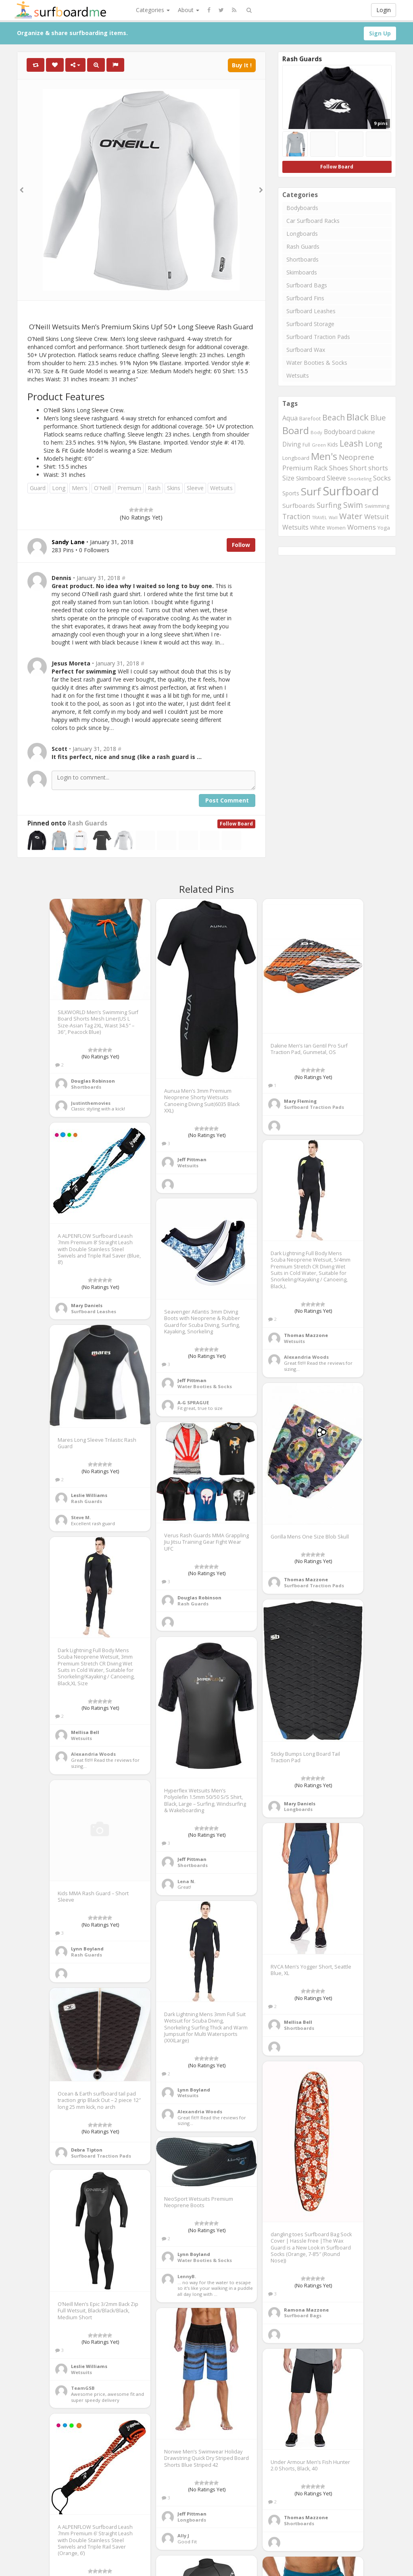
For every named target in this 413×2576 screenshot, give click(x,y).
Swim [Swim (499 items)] (353, 505)
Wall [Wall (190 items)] (333, 517)
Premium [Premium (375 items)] (297, 467)
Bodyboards (302, 208)
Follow (241, 545)
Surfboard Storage (310, 324)
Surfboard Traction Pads (318, 337)
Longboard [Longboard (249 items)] (295, 458)
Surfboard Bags (306, 285)
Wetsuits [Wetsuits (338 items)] (295, 527)
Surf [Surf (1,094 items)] (311, 491)
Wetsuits (221, 488)
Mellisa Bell (85, 1732)
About (188, 10)
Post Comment (227, 800)
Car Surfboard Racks (313, 221)
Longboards (302, 233)
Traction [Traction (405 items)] (296, 516)
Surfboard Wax (305, 349)
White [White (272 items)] (317, 527)
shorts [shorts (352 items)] (378, 468)
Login (383, 10)
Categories (153, 10)
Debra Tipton (86, 2150)
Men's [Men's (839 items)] (324, 456)
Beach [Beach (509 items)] (333, 417)
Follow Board (236, 823)
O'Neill (102, 488)
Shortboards (302, 259)
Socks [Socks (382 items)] (382, 477)
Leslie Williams (89, 1495)
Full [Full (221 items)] (306, 444)
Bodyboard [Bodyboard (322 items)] (340, 432)
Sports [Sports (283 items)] (290, 493)
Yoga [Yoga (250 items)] (384, 527)
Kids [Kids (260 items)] (332, 444)
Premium (129, 488)
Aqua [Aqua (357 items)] (290, 418)
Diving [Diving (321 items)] (291, 444)
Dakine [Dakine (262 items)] (366, 432)
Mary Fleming (300, 1101)
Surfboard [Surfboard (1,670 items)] (351, 491)
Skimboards (301, 272)
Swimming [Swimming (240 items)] (377, 505)
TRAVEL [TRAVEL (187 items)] (319, 517)
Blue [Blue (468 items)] (378, 417)
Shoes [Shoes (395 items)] (338, 467)
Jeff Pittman (191, 1159)
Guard (38, 488)
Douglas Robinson (93, 1081)
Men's (80, 488)
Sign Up (380, 33)
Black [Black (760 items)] (357, 417)
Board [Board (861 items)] (295, 430)
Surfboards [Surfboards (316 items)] (298, 505)
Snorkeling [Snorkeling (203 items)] (359, 479)
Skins (173, 488)
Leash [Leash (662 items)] (351, 443)
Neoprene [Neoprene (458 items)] (356, 457)
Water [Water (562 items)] (351, 516)
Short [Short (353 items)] (358, 468)
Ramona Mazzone (306, 2310)
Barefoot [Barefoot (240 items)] (310, 418)
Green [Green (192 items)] (319, 445)
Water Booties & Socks (316, 362)
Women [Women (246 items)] (336, 527)
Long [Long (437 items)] (373, 444)
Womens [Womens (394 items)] (361, 527)
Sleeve (195, 488)
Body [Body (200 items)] (316, 432)
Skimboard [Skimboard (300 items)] (310, 478)
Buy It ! (242, 65)
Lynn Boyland (87, 1949)
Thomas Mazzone (306, 1335)
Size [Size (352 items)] (288, 478)
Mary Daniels (86, 1305)
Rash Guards (87, 823)
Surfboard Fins (305, 298)
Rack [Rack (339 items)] (320, 468)
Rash (154, 488)
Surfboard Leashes (311, 311)
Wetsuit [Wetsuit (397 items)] (376, 516)
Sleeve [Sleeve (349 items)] (336, 478)
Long (58, 488)
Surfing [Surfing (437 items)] (329, 505)
